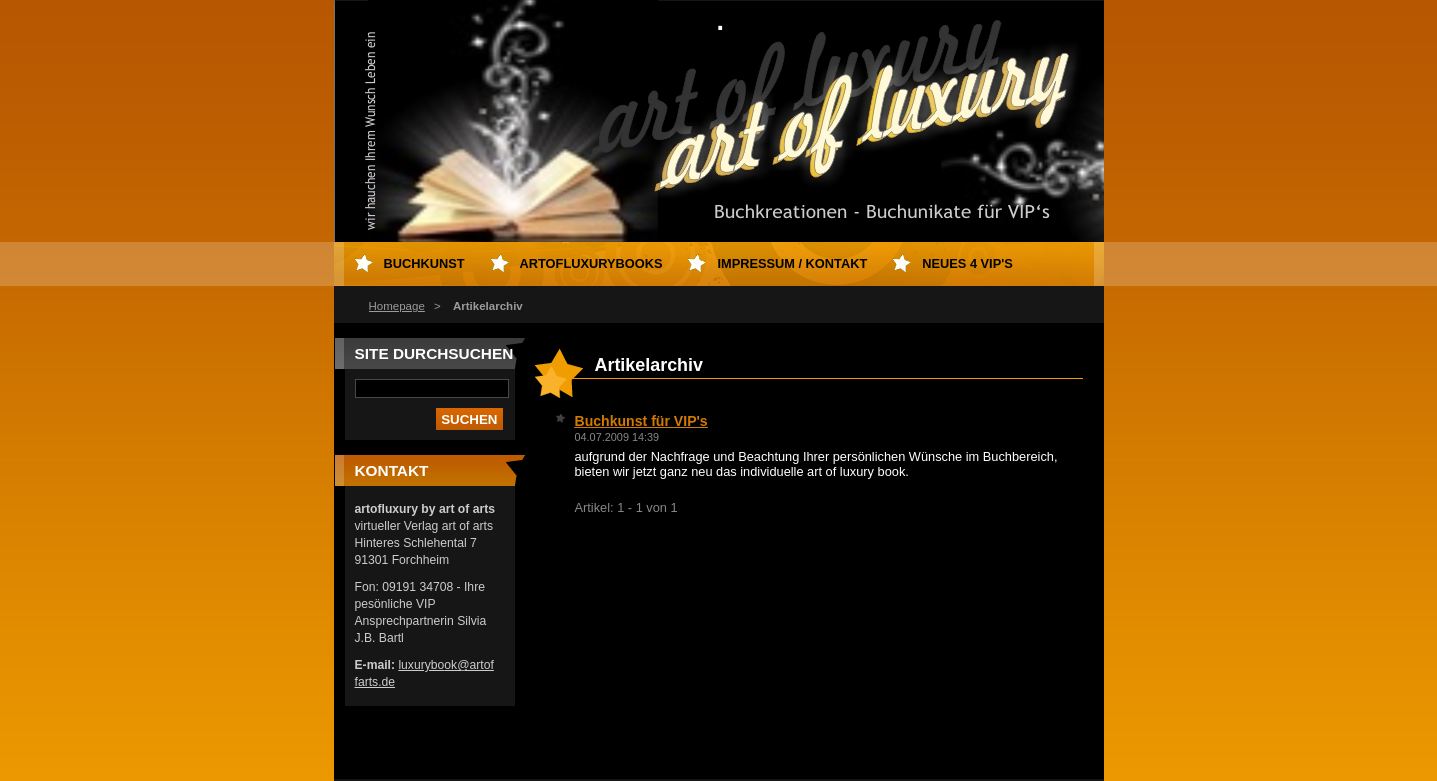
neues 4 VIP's (967, 263)
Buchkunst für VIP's (641, 421)
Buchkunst (424, 263)
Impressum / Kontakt (792, 263)
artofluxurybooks (591, 263)
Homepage (397, 306)
